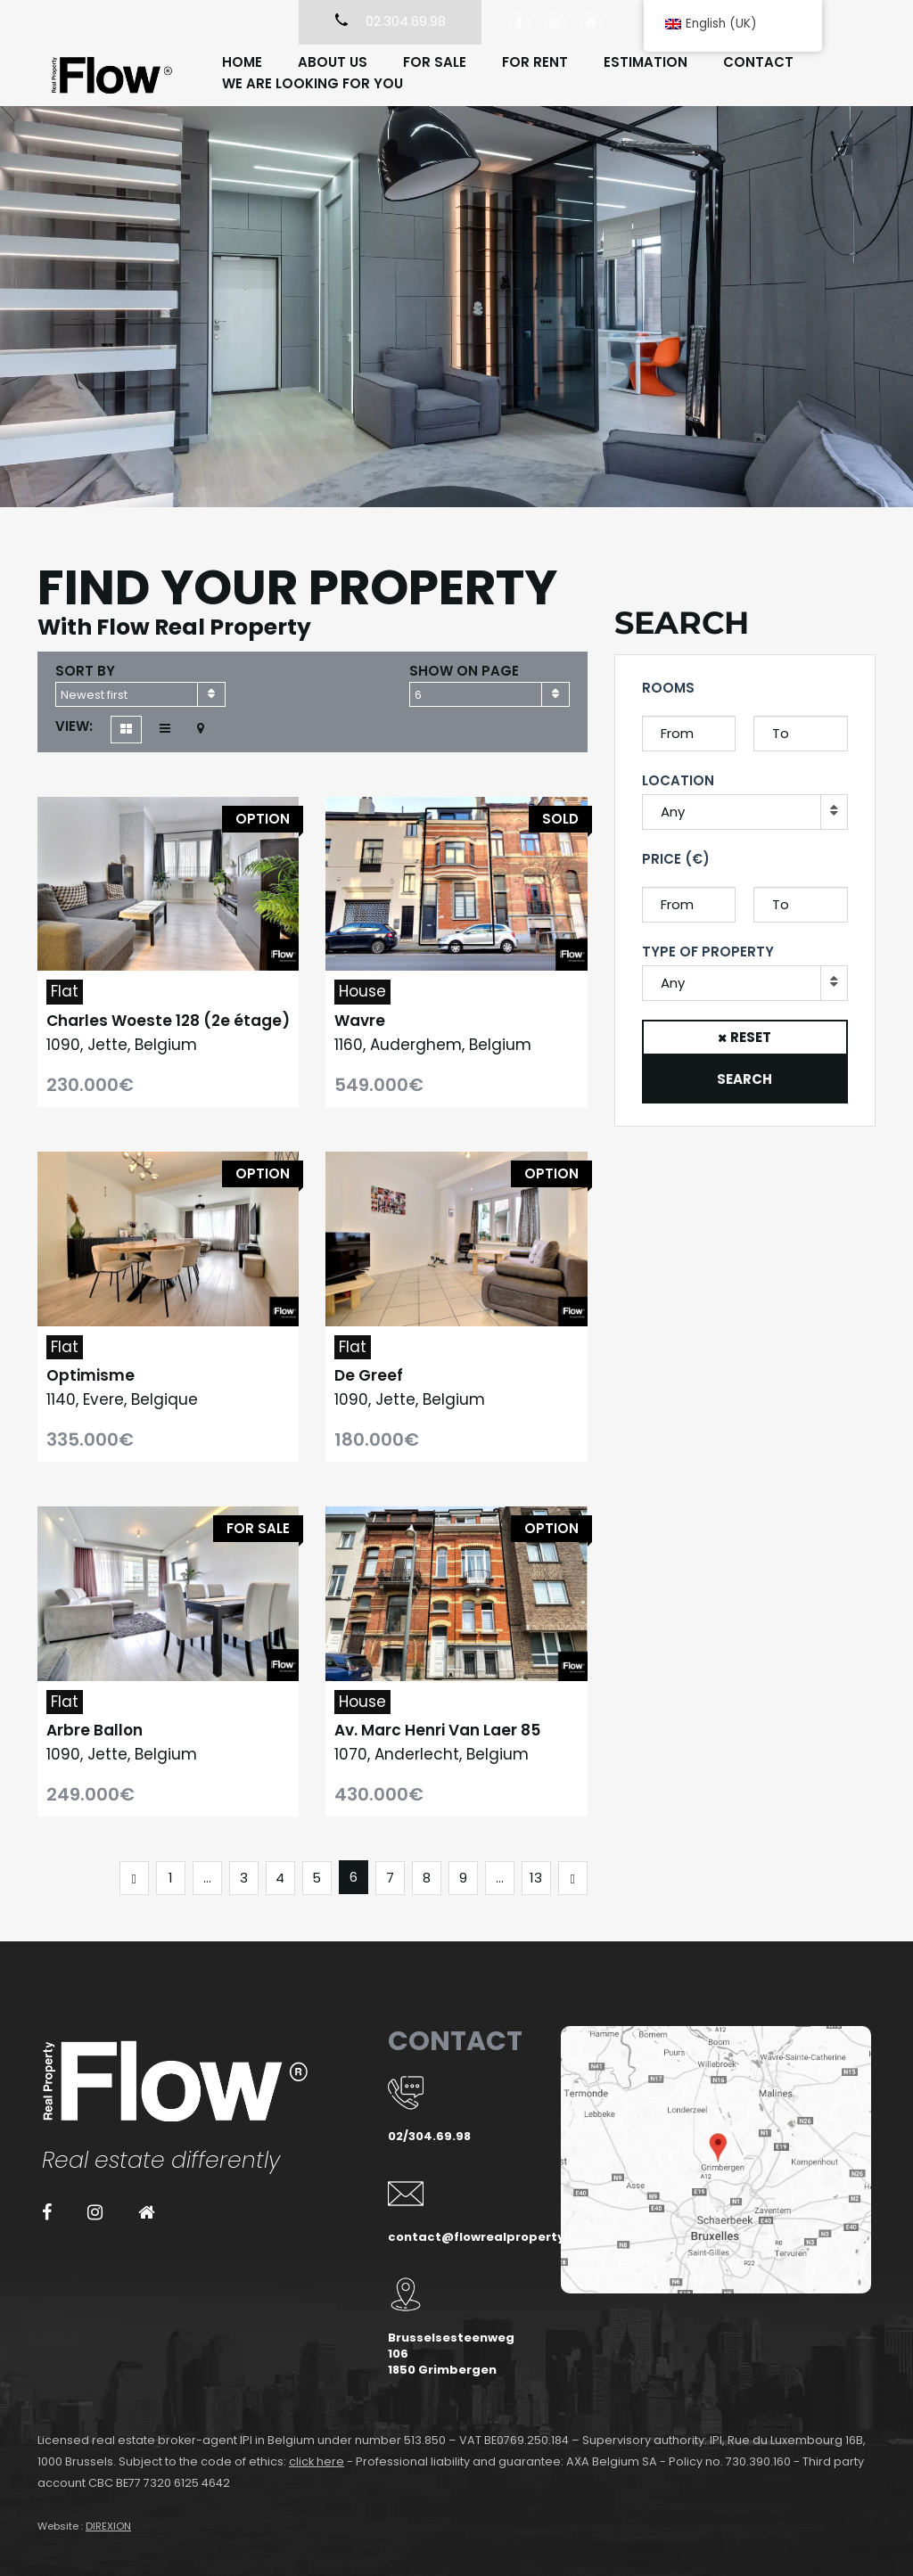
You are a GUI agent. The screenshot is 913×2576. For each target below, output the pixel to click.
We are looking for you (312, 83)
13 (536, 1877)
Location (678, 780)
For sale (434, 62)
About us (332, 62)
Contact (758, 62)
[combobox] (140, 694)
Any (673, 811)
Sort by (85, 670)
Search (744, 1079)
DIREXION (108, 2526)
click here (316, 2461)
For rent (535, 62)
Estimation (645, 62)
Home (242, 62)
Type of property (708, 951)
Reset (750, 1037)
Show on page (464, 670)
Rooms (668, 687)
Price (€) (676, 858)
